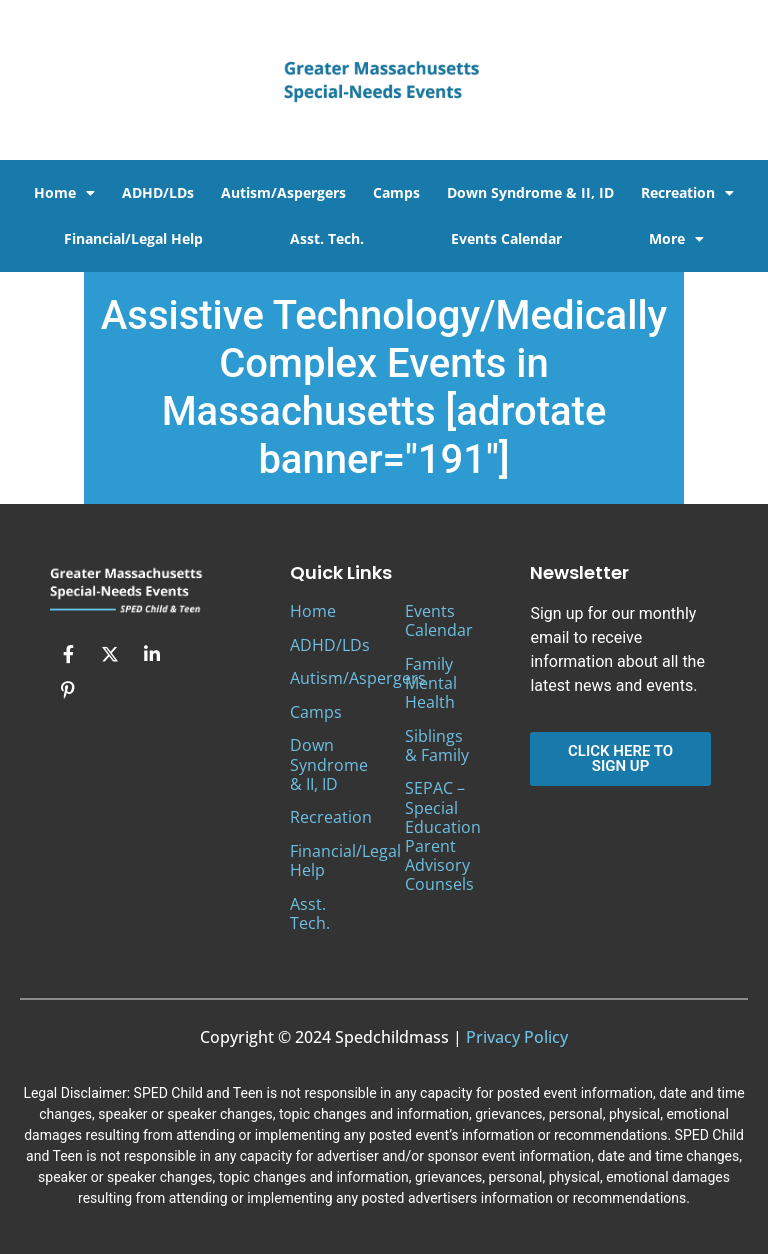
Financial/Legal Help (133, 238)
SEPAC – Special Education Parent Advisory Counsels (443, 836)
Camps (396, 192)
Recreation (687, 193)
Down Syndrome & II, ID (530, 192)
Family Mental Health (431, 683)
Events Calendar (506, 238)
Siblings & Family (437, 745)
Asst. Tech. (327, 238)
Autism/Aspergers (283, 192)
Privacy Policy (517, 1037)
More (676, 239)
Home (64, 193)
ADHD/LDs (158, 192)
